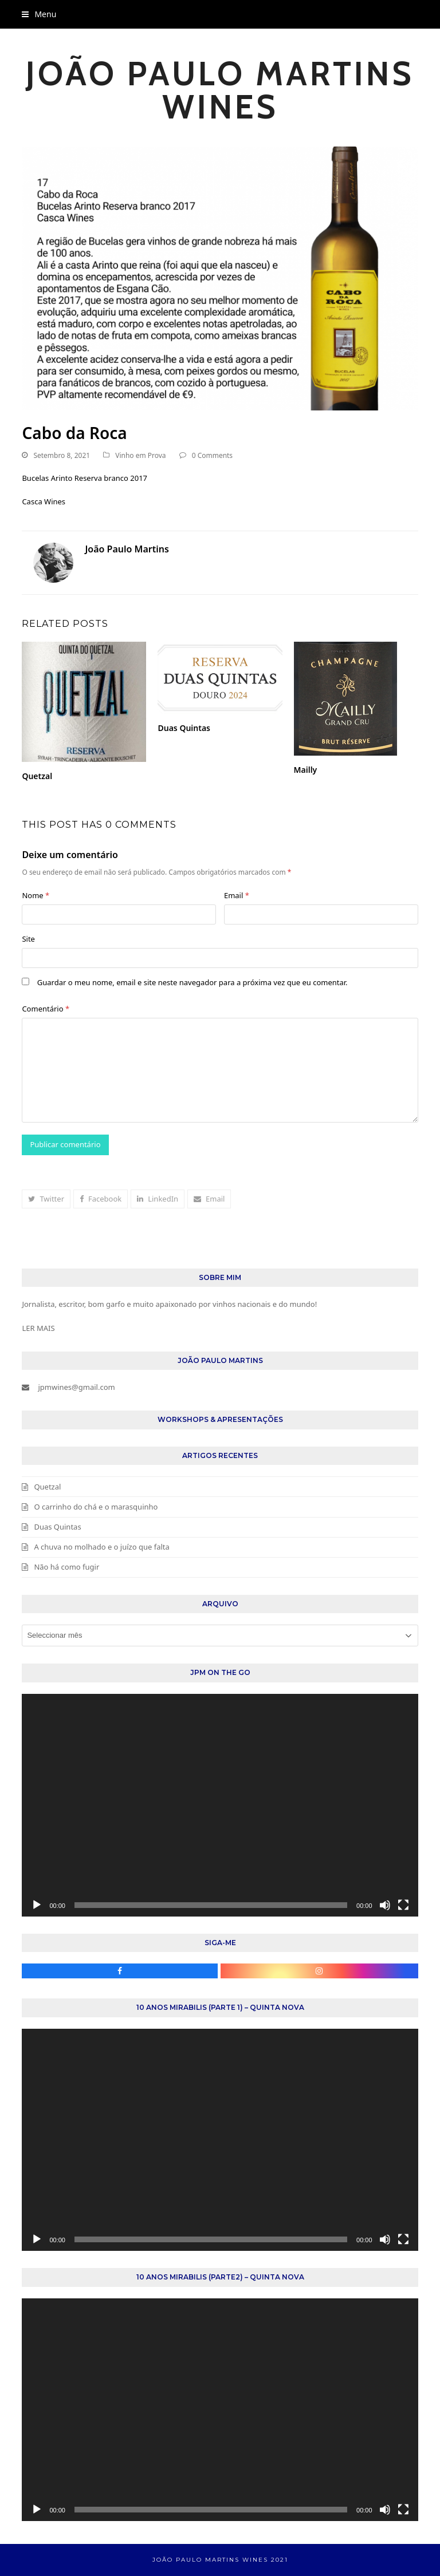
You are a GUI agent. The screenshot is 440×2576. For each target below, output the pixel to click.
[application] (220, 1805)
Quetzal (37, 776)
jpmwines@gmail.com (76, 1387)
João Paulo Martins (126, 549)
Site (28, 939)
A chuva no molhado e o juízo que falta (101, 1547)
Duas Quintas (184, 727)
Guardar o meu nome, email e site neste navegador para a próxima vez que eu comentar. (192, 982)
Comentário (45, 1008)
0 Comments (212, 455)
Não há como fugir (66, 1567)
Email (236, 895)
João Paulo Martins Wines (220, 90)
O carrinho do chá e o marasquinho (96, 1507)
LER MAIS (38, 1328)
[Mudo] (385, 1905)
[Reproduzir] (36, 1905)
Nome (35, 895)
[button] (39, 14)
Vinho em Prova (140, 455)
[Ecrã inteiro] (403, 1905)
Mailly (305, 769)
